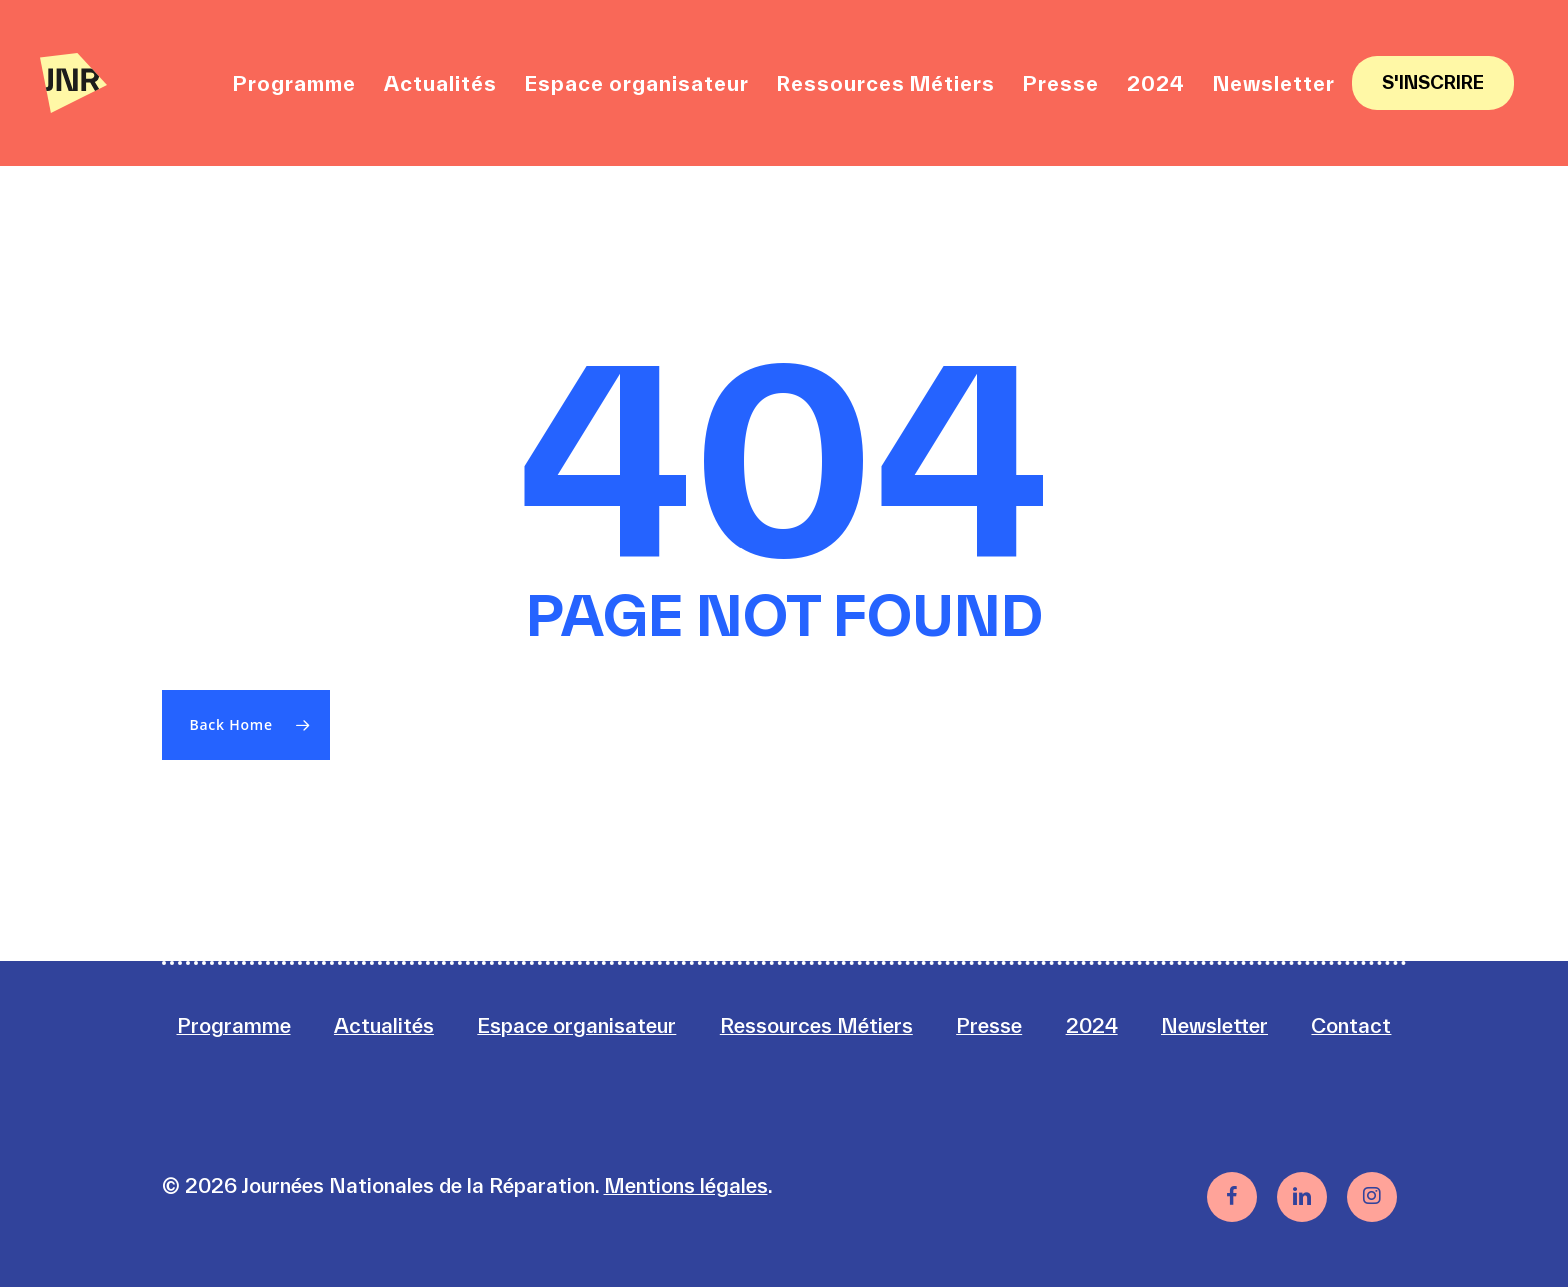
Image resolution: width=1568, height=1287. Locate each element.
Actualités (384, 1025)
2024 (1092, 1025)
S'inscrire (1433, 82)
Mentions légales (686, 1185)
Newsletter (1214, 1025)
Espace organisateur (576, 1025)
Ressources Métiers (816, 1025)
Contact (1351, 1025)
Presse (989, 1025)
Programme (234, 1025)
